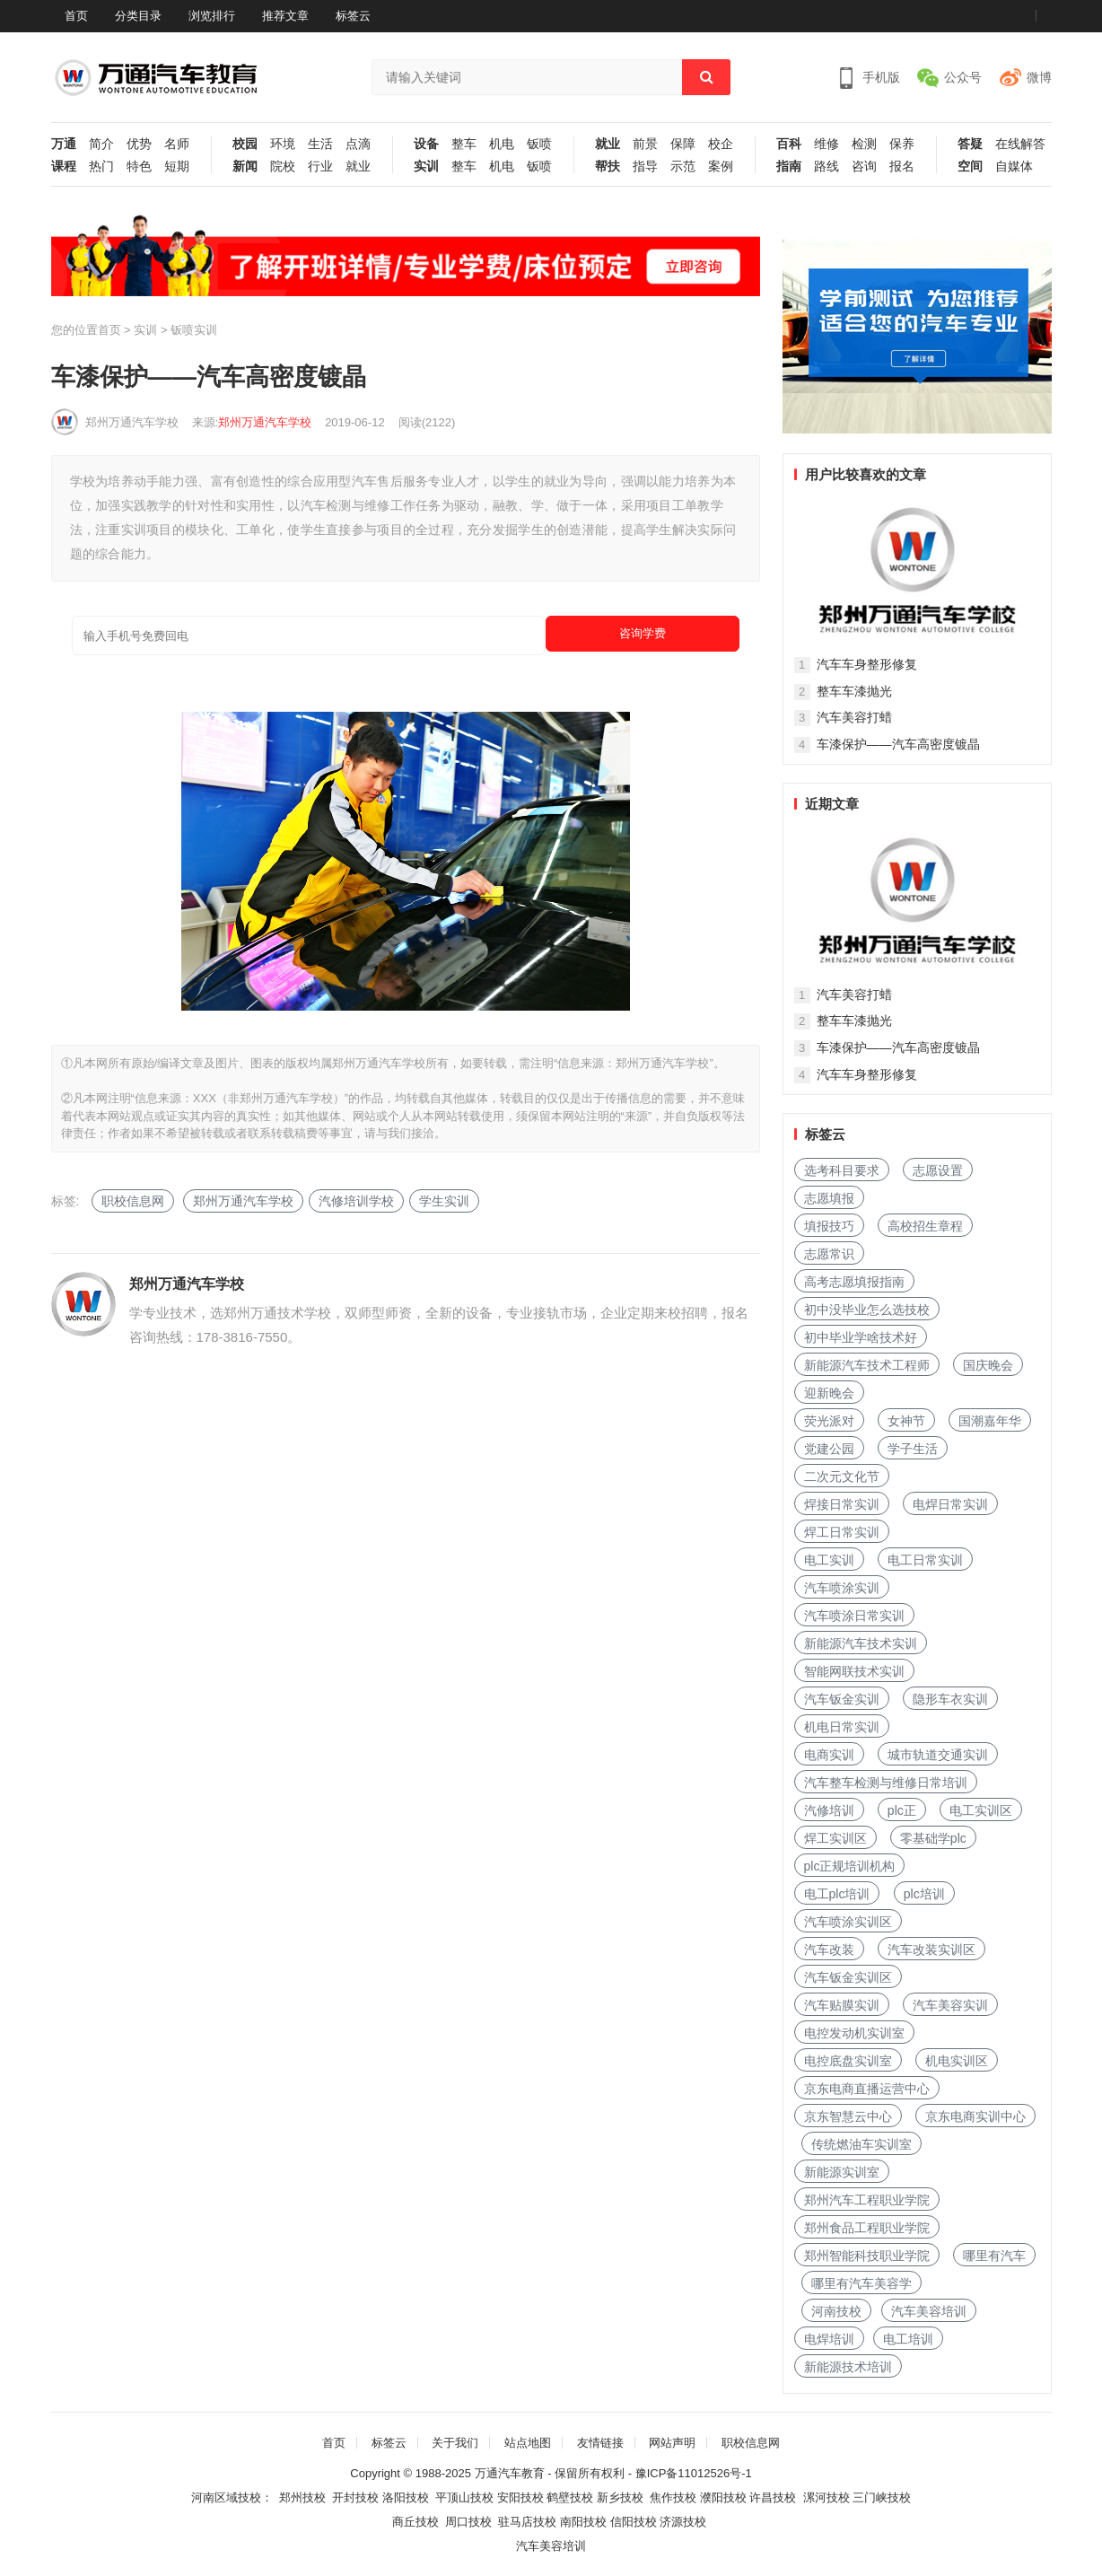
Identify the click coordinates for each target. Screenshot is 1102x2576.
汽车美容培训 (928, 2311)
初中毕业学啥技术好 (860, 1337)
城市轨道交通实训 (938, 1755)
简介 (101, 144)
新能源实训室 (841, 2172)
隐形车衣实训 (950, 1699)
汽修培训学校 (356, 1201)
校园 (245, 144)
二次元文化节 (841, 1476)
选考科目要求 (841, 1170)
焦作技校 (673, 2497)
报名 (901, 166)
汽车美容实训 (950, 2005)
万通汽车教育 (510, 2473)
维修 (826, 144)
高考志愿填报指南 (854, 1282)
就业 (358, 166)
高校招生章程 (925, 1226)
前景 (645, 144)
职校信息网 (132, 1201)
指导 (645, 166)
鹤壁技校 (570, 2497)
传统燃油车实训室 (861, 2144)
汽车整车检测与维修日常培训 (885, 1782)
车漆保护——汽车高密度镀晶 (898, 744)
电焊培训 (829, 2339)
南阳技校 (583, 2521)
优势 (139, 144)
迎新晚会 (829, 1393)
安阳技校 (520, 2497)
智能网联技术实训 (854, 1671)
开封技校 (355, 2497)
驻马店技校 (527, 2521)
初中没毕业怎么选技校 (867, 1309)
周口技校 (468, 2521)
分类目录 (138, 15)
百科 (788, 144)
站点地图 (527, 2442)
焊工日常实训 (841, 1532)
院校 (282, 166)
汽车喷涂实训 (841, 1588)
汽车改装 (829, 1949)
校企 (720, 144)
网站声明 (672, 2442)
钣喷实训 (194, 330)
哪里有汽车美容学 (861, 2283)
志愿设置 (938, 1170)
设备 (426, 144)
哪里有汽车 (994, 2255)
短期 (176, 166)
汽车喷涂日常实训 (854, 1615)
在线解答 (1020, 144)
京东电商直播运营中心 (867, 2088)
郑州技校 (302, 2497)
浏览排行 (211, 15)
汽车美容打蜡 (854, 717)
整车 (464, 144)
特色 (139, 166)
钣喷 (539, 144)
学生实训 (444, 1201)
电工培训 (908, 2339)
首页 (76, 15)
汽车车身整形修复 (867, 664)
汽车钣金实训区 (848, 1977)
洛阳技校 (405, 2497)
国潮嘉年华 (989, 1421)
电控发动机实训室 (854, 2033)
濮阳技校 (723, 2497)
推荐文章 (285, 15)
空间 (970, 166)
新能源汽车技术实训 (860, 1643)
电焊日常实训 (950, 1504)
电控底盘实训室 (848, 2061)
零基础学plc (933, 1838)
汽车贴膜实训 (841, 2005)
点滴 (358, 144)
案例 (720, 166)
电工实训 (829, 1560)
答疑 (970, 144)
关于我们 (455, 2442)
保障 (682, 144)
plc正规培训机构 (850, 1866)
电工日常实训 (925, 1560)
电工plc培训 (837, 1894)
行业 (320, 166)
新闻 (245, 166)
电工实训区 (980, 1810)
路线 (826, 166)
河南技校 (836, 2311)
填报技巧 (829, 1226)
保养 (901, 144)
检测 (864, 144)
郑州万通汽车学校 (132, 422)
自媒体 (1014, 166)
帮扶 (607, 166)
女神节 (906, 1421)
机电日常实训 (841, 1727)
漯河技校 (826, 2497)
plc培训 (924, 1894)
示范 (682, 166)
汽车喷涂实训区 (848, 1921)
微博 (1039, 77)
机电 (501, 144)
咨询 (864, 166)
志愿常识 (829, 1254)
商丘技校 (415, 2521)
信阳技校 (633, 2521)
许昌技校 (772, 2497)
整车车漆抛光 (854, 691)
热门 (101, 166)
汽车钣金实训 (841, 1699)
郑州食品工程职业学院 (867, 2228)
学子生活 (913, 1448)
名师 (176, 144)
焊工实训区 (835, 1838)
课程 (63, 166)
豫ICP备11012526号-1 (693, 2473)
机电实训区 (956, 2061)
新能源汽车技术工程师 (867, 1365)
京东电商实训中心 (975, 2116)
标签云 (353, 15)
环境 (282, 144)
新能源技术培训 (848, 2367)
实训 (426, 166)
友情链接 (600, 2442)
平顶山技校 (464, 2497)
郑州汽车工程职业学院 (867, 2200)
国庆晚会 (988, 1365)
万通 (63, 144)
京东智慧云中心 (848, 2116)
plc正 (902, 1810)
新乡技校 (620, 2497)
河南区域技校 (226, 2497)
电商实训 (829, 1755)
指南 (788, 166)
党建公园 (829, 1448)
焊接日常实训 (841, 1504)
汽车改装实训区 (931, 1949)
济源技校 (683, 2521)
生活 (320, 144)
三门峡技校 (882, 2497)
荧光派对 (829, 1421)
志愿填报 (829, 1198)
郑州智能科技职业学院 (867, 2255)
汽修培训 (829, 1810)
